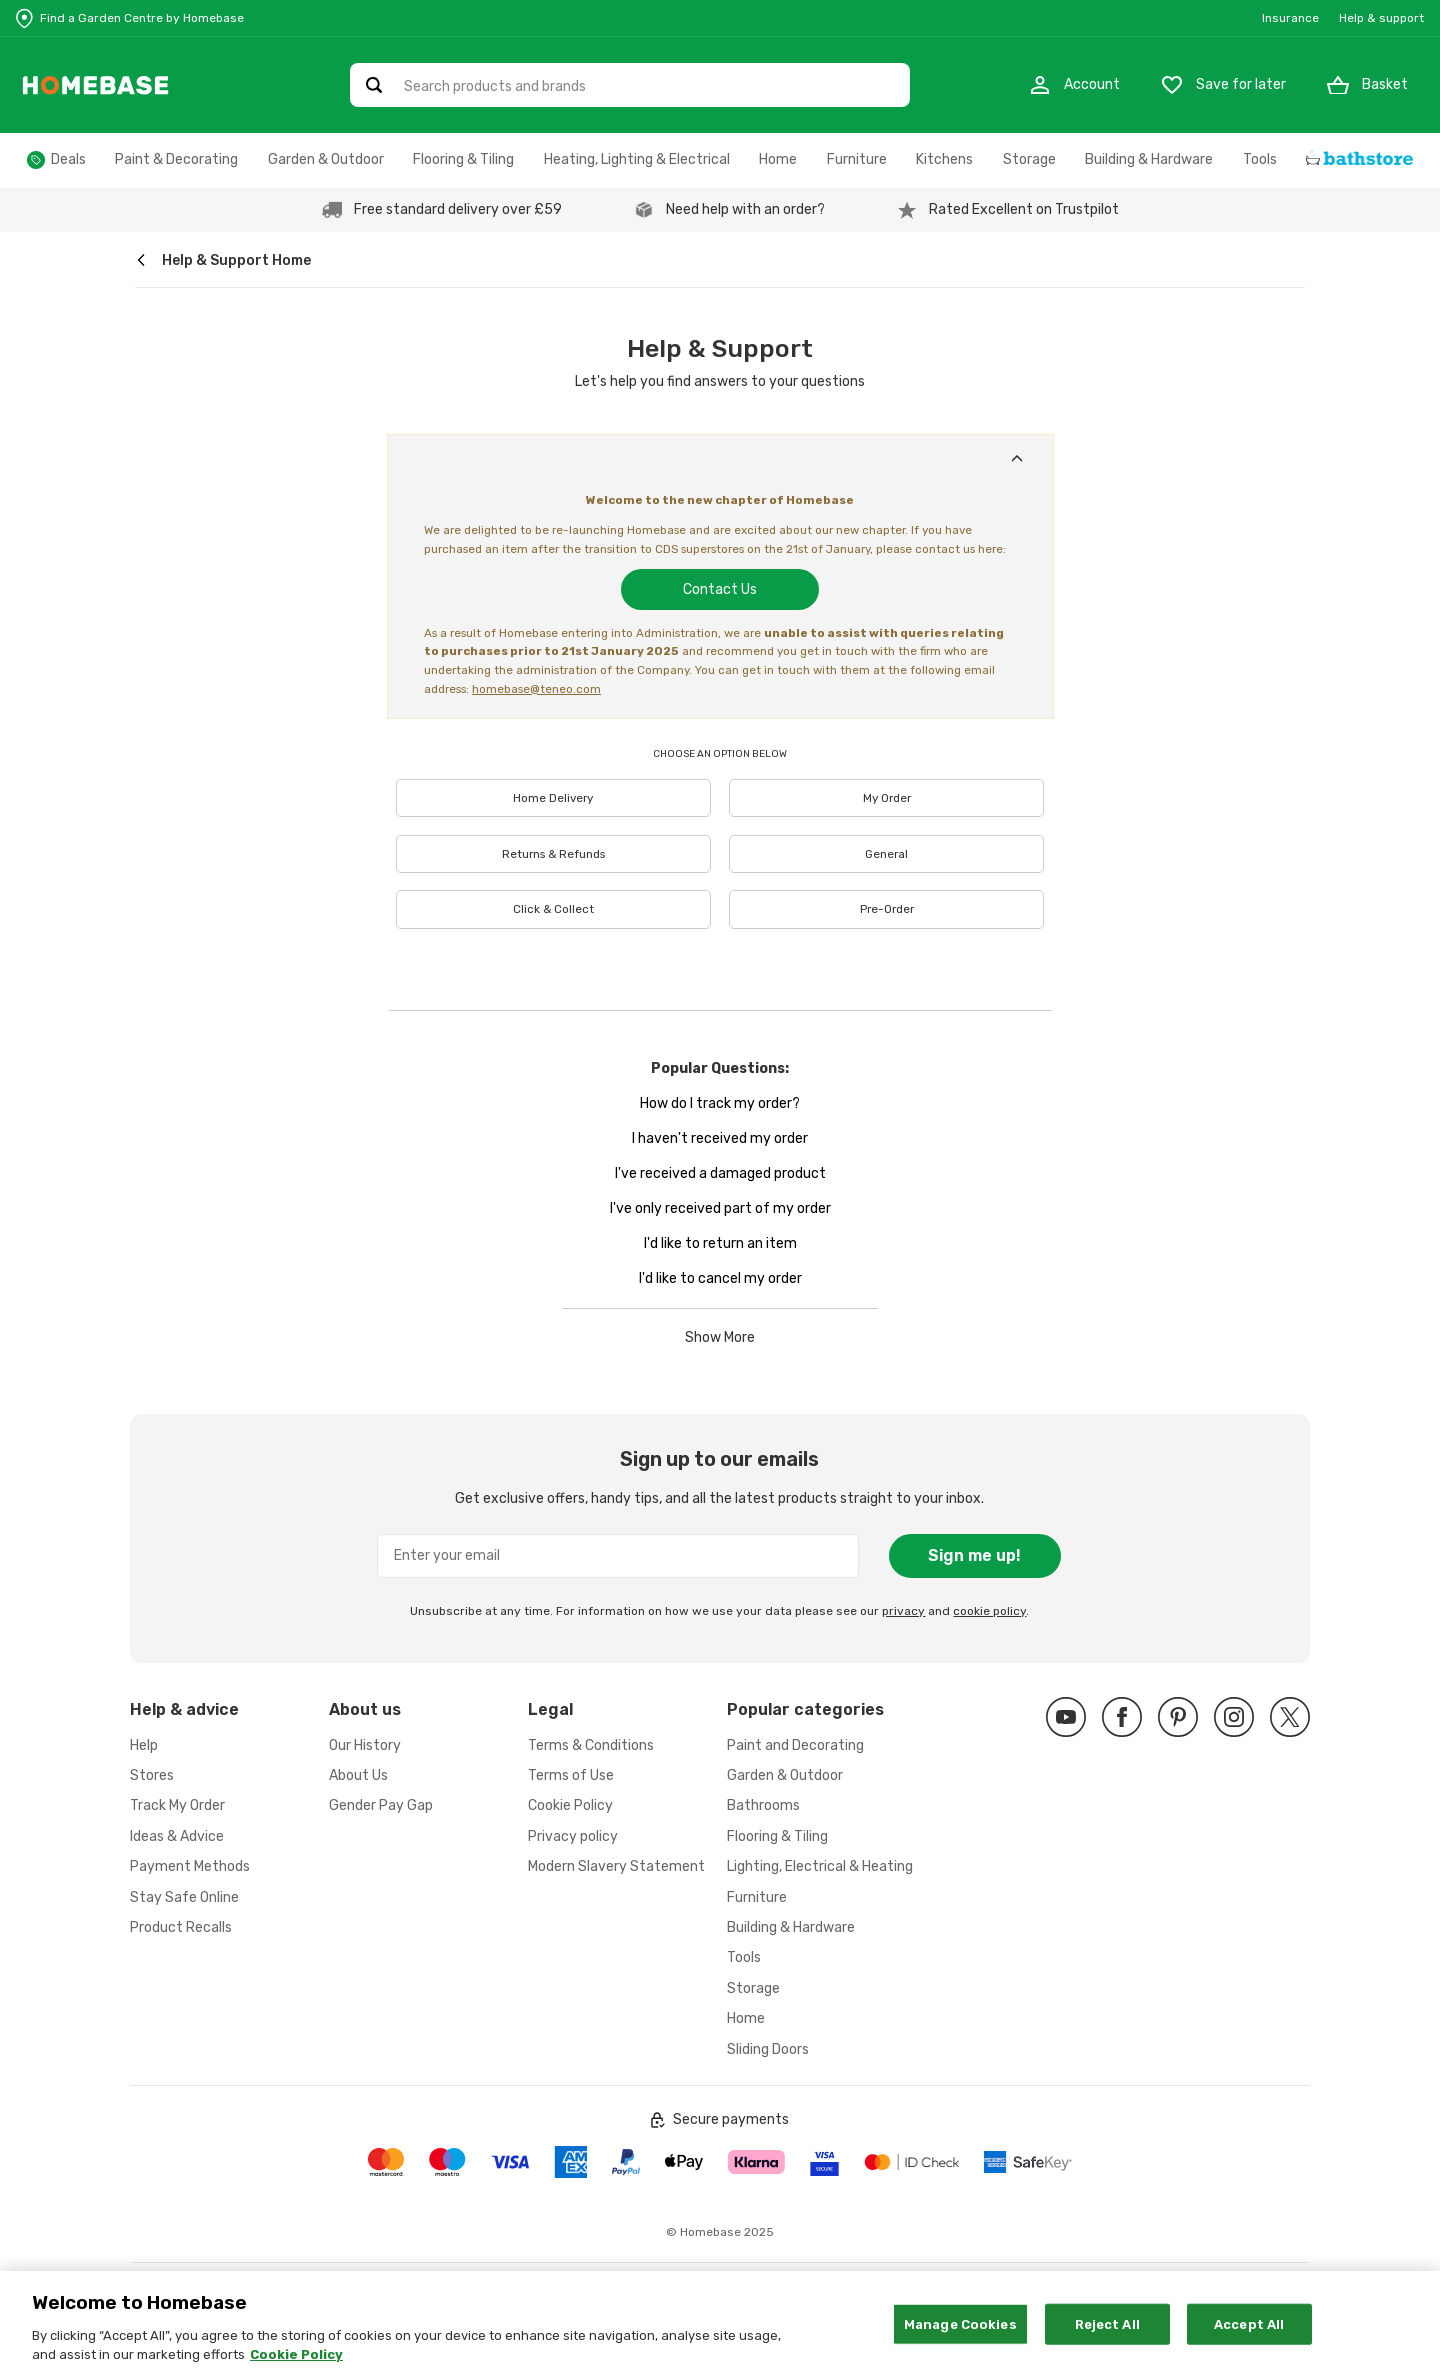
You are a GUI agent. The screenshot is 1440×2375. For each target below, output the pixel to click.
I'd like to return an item (720, 1243)
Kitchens (944, 159)
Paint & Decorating (176, 159)
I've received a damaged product (720, 1173)
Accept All (1249, 2339)
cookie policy (989, 1611)
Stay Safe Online (184, 1897)
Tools (1260, 159)
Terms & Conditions (591, 1745)
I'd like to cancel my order (720, 1278)
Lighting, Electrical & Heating (820, 1866)
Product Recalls (181, 1927)
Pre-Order (887, 909)
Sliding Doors (768, 2049)
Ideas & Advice (177, 1836)
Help (144, 1745)
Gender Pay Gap (381, 1805)
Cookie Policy (570, 1805)
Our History (365, 1745)
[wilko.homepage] (141, 260)
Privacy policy (573, 1836)
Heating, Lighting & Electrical (637, 159)
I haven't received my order (720, 1138)
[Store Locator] (130, 18)
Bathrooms (763, 1805)
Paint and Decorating (795, 1745)
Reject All (1107, 2339)
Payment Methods (190, 1866)
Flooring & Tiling (463, 159)
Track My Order (177, 1805)
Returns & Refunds (553, 854)
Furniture (857, 159)
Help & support (1381, 18)
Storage (1029, 159)
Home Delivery (553, 798)
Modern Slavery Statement (616, 1866)
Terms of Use (571, 1775)
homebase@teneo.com (536, 689)
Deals (68, 159)
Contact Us (720, 589)
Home (778, 159)
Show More (720, 1337)
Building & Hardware (1149, 159)
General (886, 854)
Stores (152, 1775)
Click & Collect (553, 909)
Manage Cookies (960, 2339)
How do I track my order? (720, 1103)
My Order (887, 798)
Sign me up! (974, 1555)
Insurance (1290, 18)
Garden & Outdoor (326, 159)
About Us (358, 1775)
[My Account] (1074, 85)
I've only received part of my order (720, 1208)
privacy (903, 1611)
